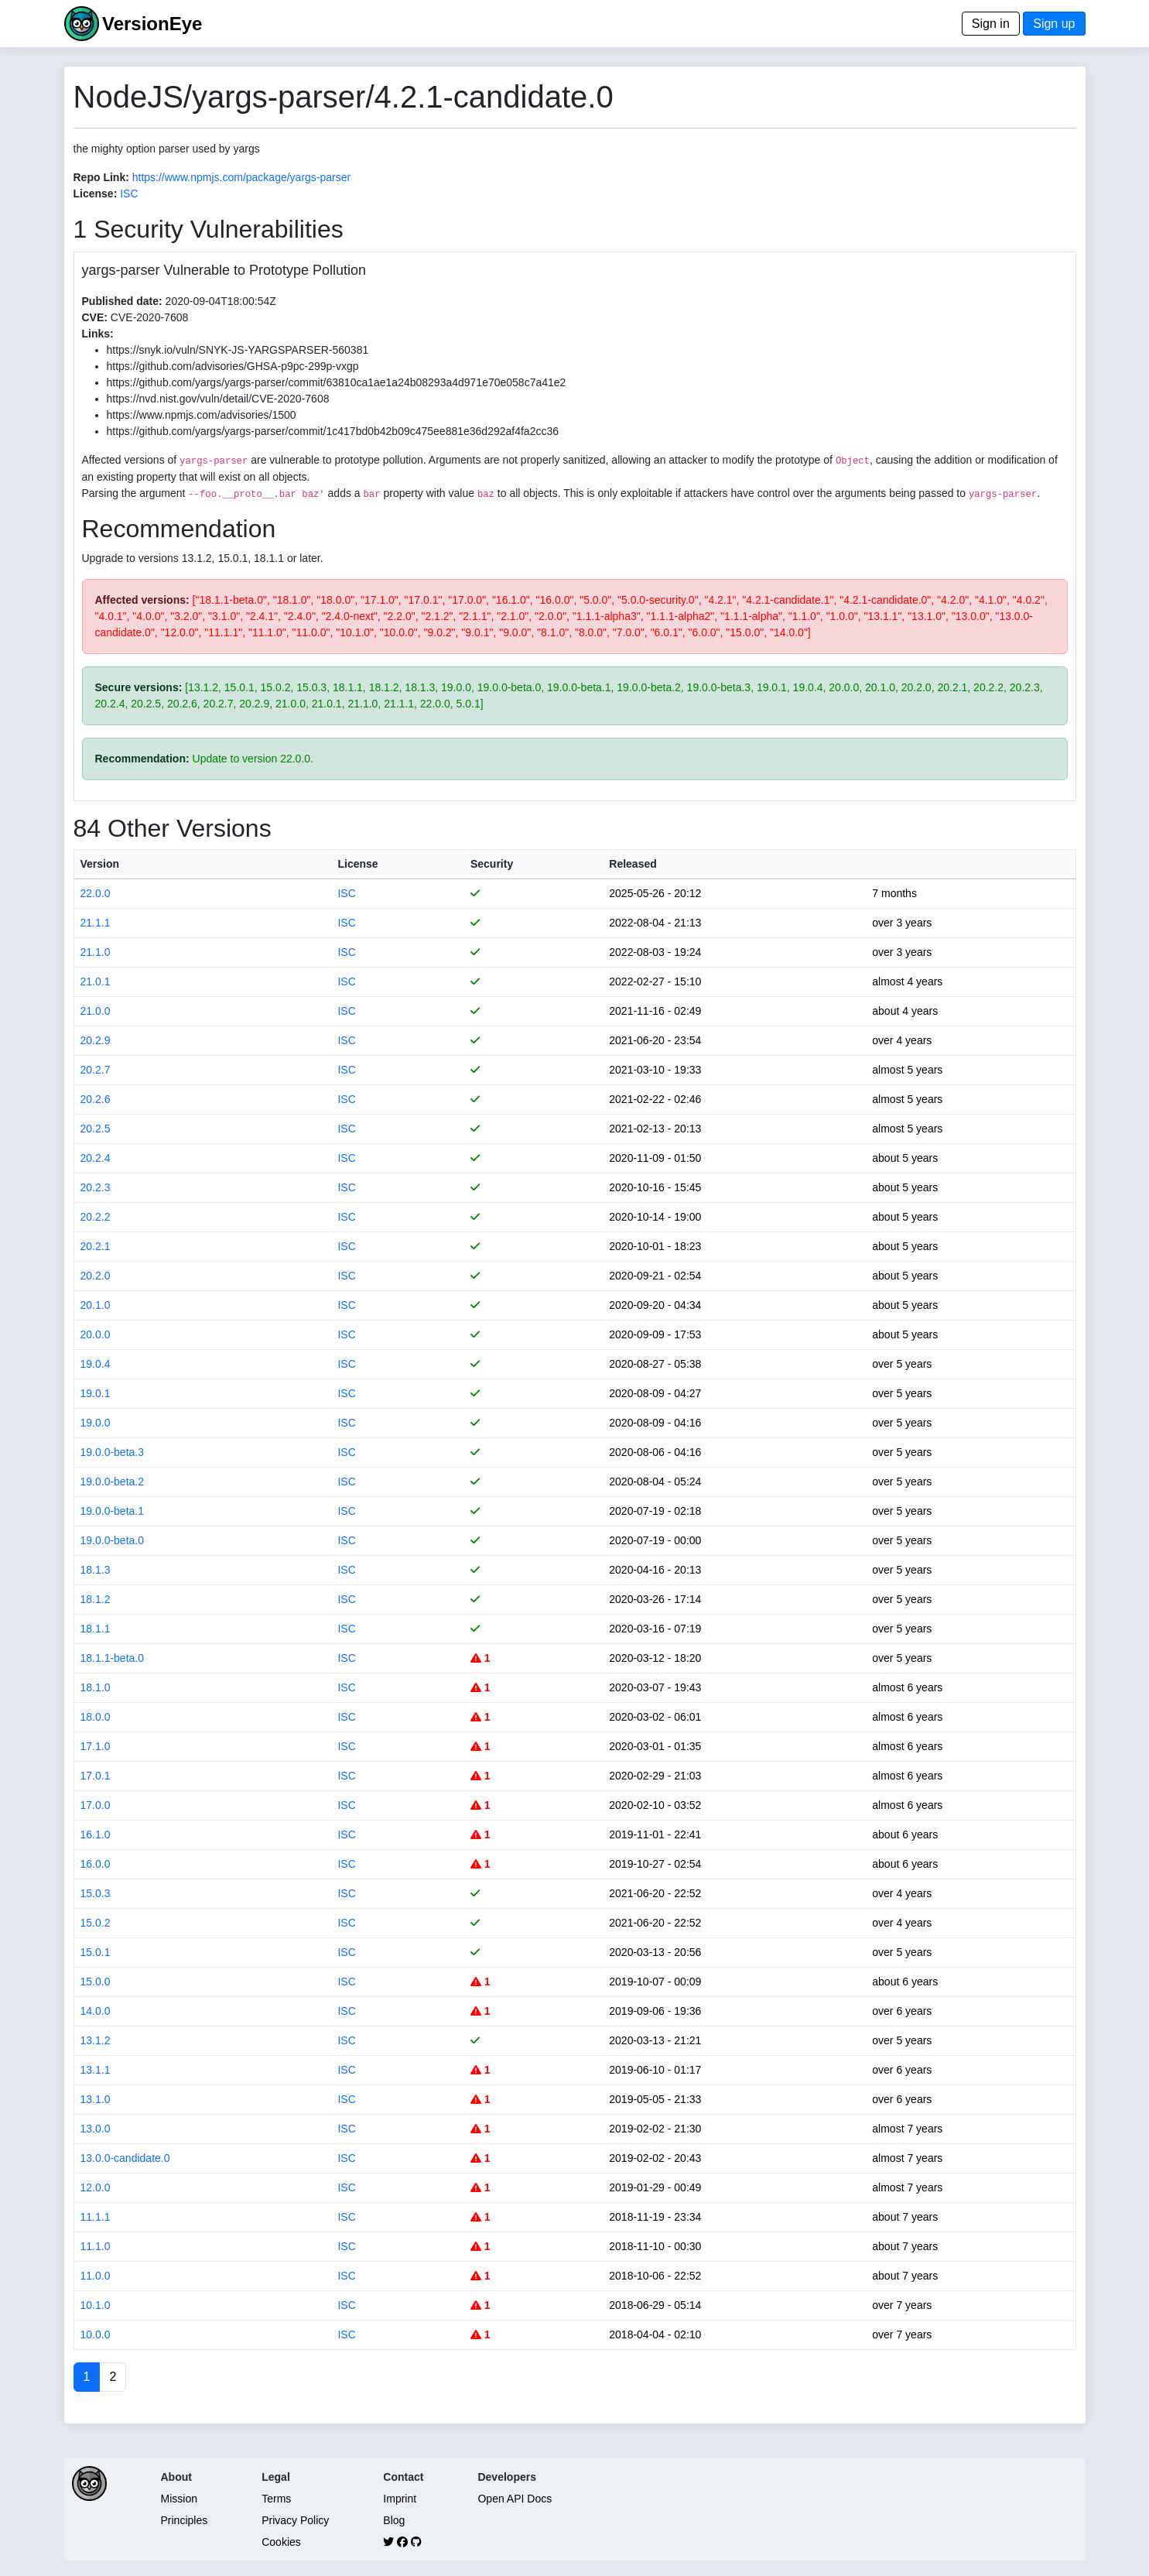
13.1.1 (95, 2070)
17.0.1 (95, 1775)
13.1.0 (95, 2099)
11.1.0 (95, 2246)
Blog (394, 2520)
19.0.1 (95, 1393)
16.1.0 (95, 1834)
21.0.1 (95, 981)
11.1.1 (95, 2217)
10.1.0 (95, 2305)
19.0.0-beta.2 (112, 1481)
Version (100, 864)
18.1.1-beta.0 (112, 1658)
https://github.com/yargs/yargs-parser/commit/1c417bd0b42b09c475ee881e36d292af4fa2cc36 (333, 431)
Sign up (1054, 23)
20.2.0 (95, 1275)
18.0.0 (95, 1717)
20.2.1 (95, 1246)
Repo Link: (101, 177)
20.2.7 (95, 1070)
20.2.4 (95, 1158)
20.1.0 (95, 1305)
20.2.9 (95, 1040)
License (357, 864)
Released (632, 864)
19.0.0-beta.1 (112, 1511)
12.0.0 (95, 2187)
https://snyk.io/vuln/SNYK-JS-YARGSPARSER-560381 (238, 350)
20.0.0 (95, 1334)
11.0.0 (95, 2275)
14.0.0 (95, 2011)
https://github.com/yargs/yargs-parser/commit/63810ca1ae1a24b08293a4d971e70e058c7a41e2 (336, 382)
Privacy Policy (295, 2520)
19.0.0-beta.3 (112, 1452)
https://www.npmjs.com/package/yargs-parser (241, 177)
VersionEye (152, 23)
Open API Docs (514, 2498)
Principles (184, 2520)
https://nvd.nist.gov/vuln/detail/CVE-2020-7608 (218, 398)
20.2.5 (95, 1128)
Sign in (991, 23)
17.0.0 (95, 1805)
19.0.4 (95, 1364)
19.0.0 (95, 1422)
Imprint (399, 2498)
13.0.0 (95, 2128)
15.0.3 (95, 1893)
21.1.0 (95, 952)
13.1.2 (95, 2040)
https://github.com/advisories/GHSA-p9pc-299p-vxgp (233, 366)
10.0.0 (95, 2334)
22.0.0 (95, 893)
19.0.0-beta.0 (112, 1540)
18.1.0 (95, 1687)
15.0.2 (95, 1923)
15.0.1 (95, 1952)
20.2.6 (95, 1099)
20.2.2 (95, 1217)
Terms (276, 2498)
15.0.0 (95, 1981)
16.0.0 (95, 1864)
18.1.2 (95, 1599)
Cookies (281, 2542)
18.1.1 (95, 1628)
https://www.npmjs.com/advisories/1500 (201, 415)
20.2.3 (95, 1187)
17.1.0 (95, 1746)
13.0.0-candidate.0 (125, 2158)
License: (96, 193)
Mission (179, 2498)
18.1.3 (95, 1570)
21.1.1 (95, 922)
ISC (129, 193)
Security (491, 864)
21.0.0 (95, 1011)
